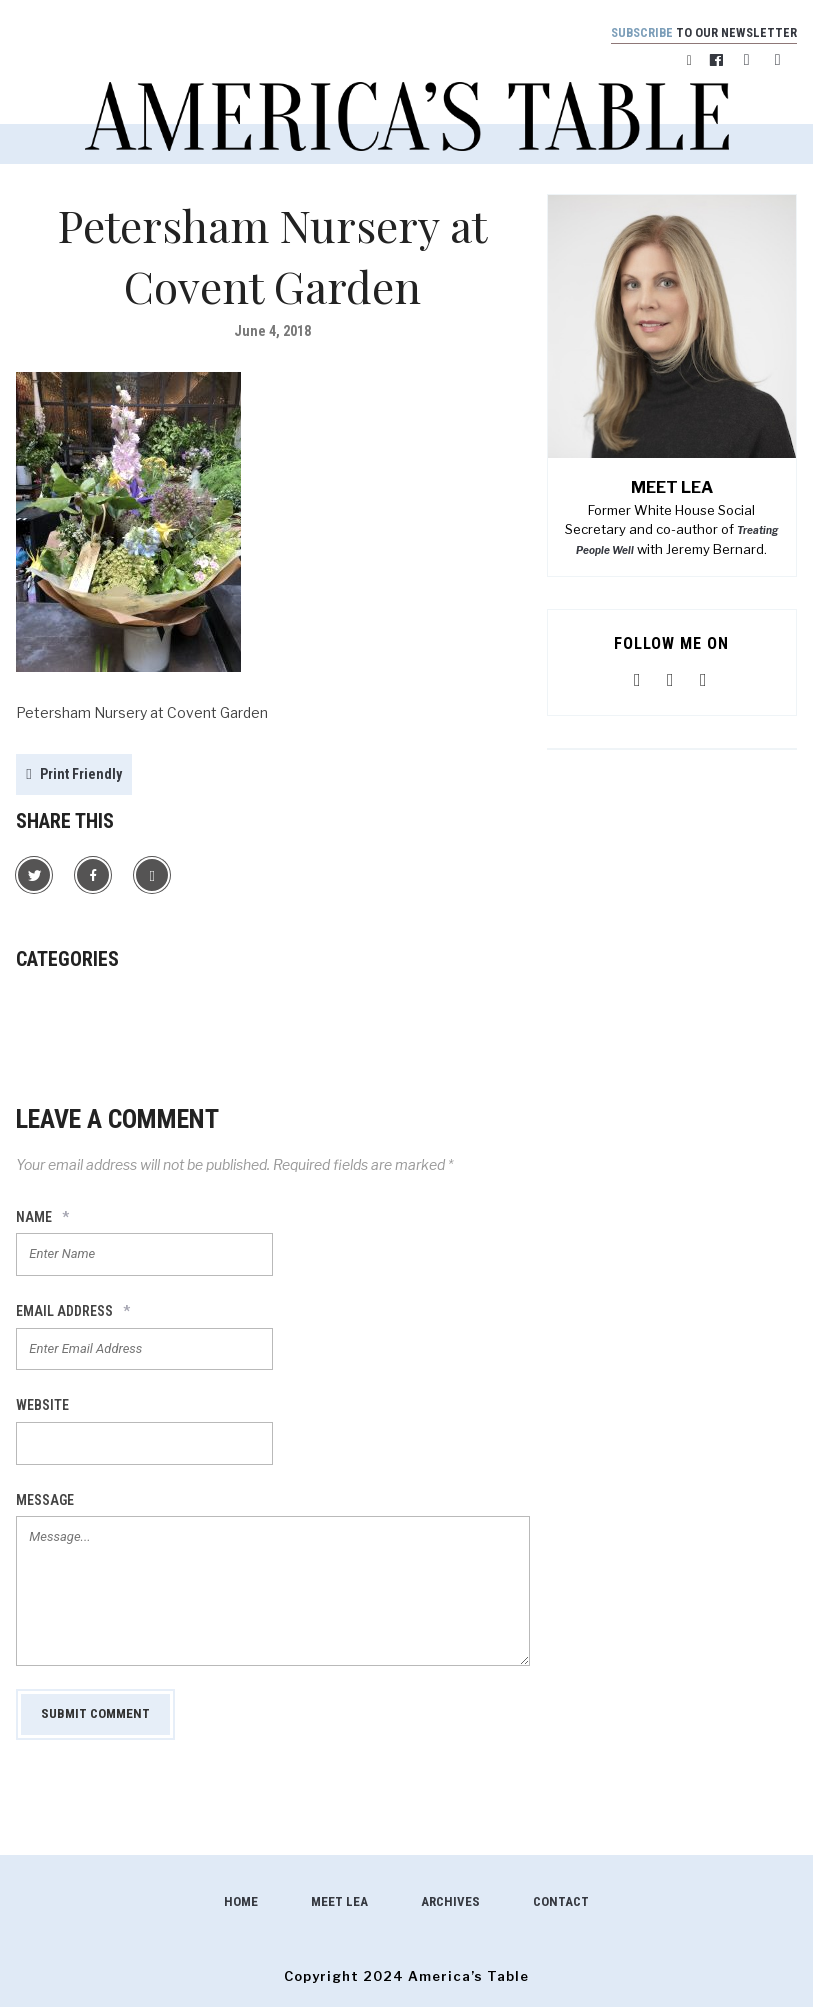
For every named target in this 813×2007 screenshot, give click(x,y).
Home (241, 1902)
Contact (561, 1902)
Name (42, 1218)
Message (45, 1500)
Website (42, 1406)
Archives (450, 1902)
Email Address (73, 1312)
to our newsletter (701, 32)
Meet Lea (339, 1902)
